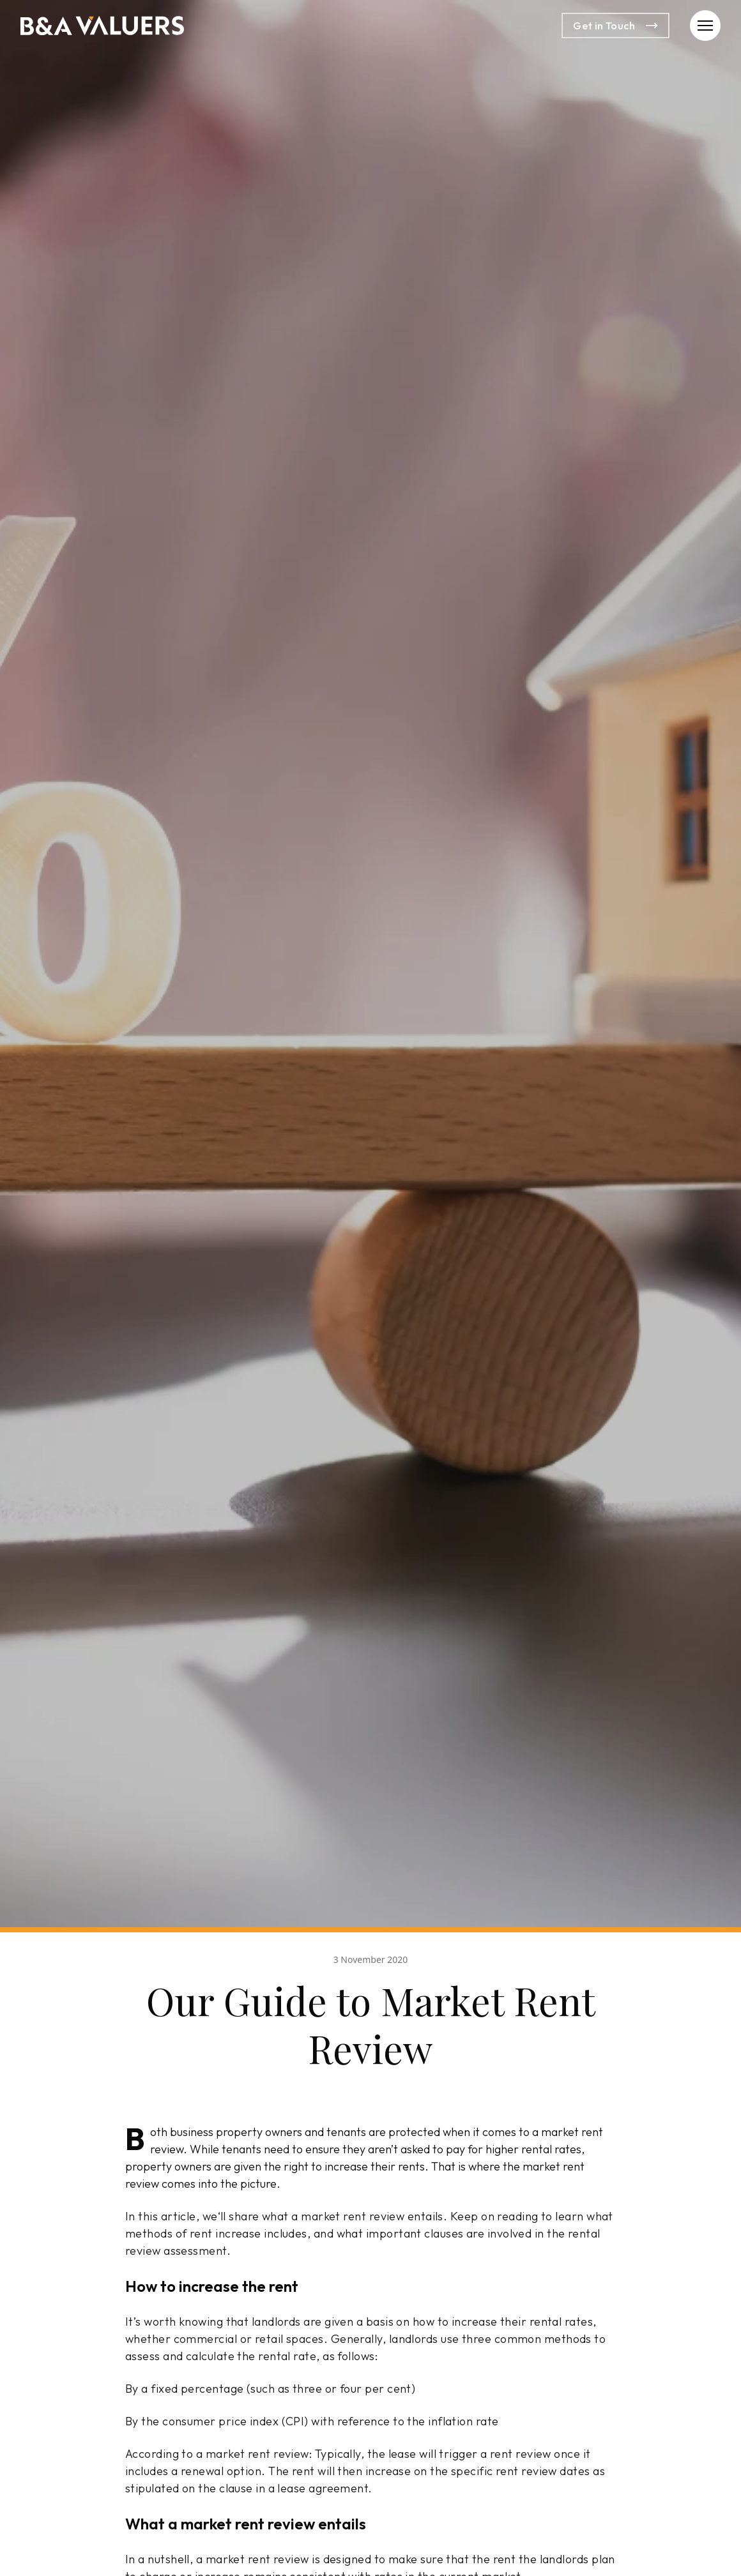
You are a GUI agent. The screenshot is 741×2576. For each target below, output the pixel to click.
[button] (705, 25)
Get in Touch (615, 25)
